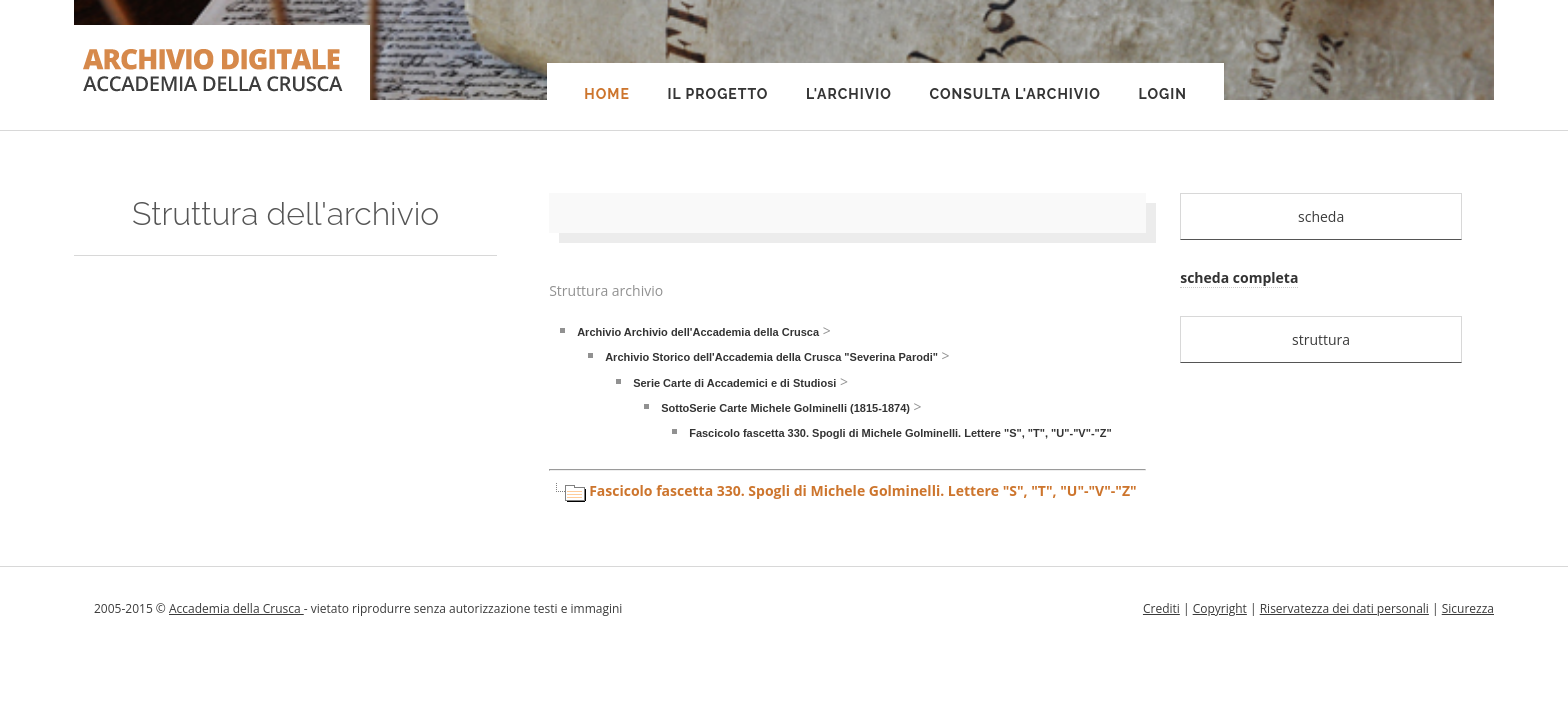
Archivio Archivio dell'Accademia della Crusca (698, 332)
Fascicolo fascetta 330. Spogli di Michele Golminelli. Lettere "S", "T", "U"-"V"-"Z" (900, 433)
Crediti (1161, 608)
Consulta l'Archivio (1014, 94)
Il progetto (717, 94)
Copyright (1220, 608)
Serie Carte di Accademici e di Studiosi (734, 383)
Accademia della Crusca (236, 608)
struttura (1321, 339)
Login (1163, 94)
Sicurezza (1468, 608)
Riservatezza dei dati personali (1344, 608)
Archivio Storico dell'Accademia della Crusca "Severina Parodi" (771, 357)
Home (607, 94)
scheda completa (1239, 277)
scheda (1321, 216)
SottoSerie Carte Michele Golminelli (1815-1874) (785, 408)
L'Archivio (849, 94)
